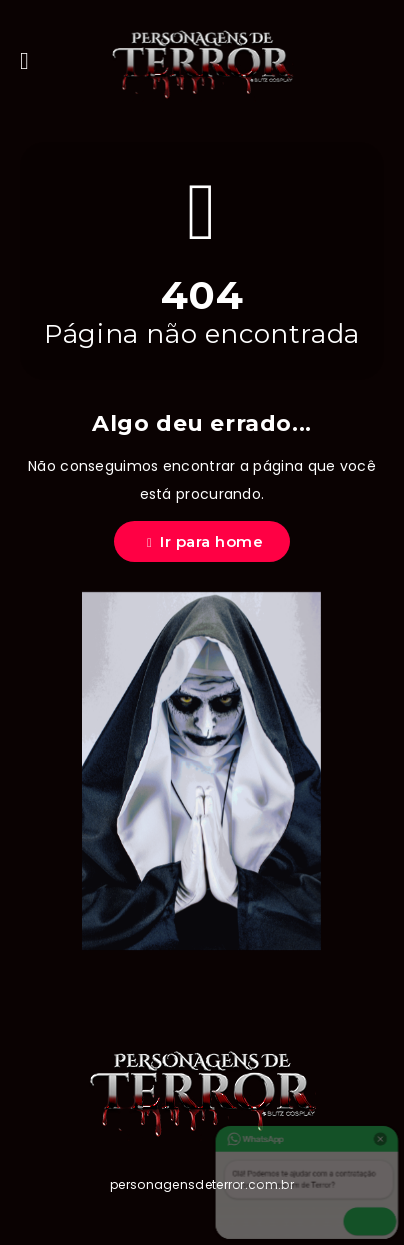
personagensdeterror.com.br (202, 1184)
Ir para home (204, 541)
